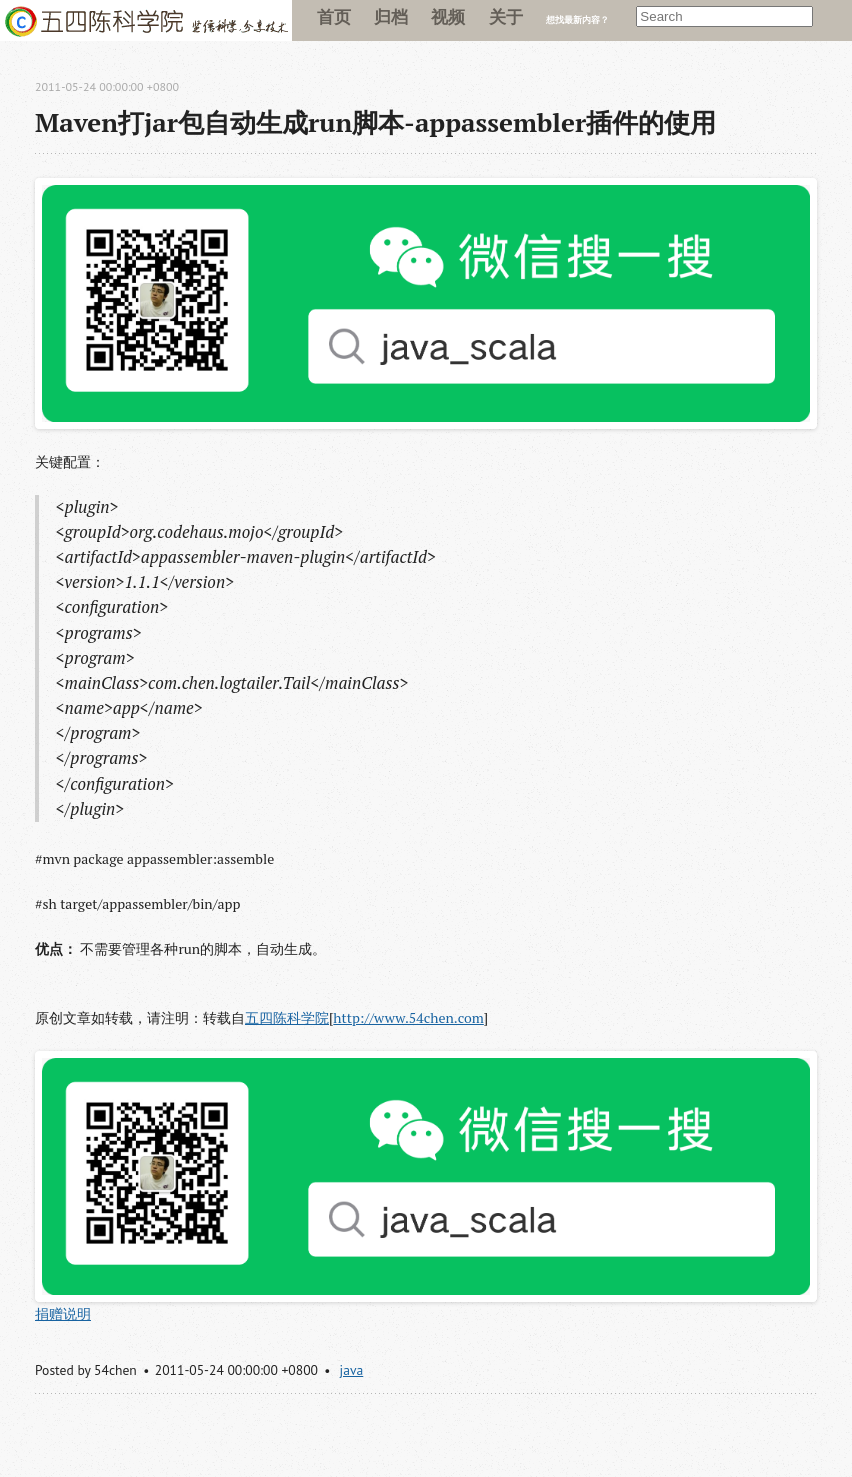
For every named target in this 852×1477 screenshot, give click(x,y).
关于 (506, 16)
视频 (448, 16)
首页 (334, 16)
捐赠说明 (63, 1313)
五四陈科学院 (287, 1017)
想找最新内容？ (577, 20)
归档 (391, 16)
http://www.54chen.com (408, 1017)
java (352, 1370)
